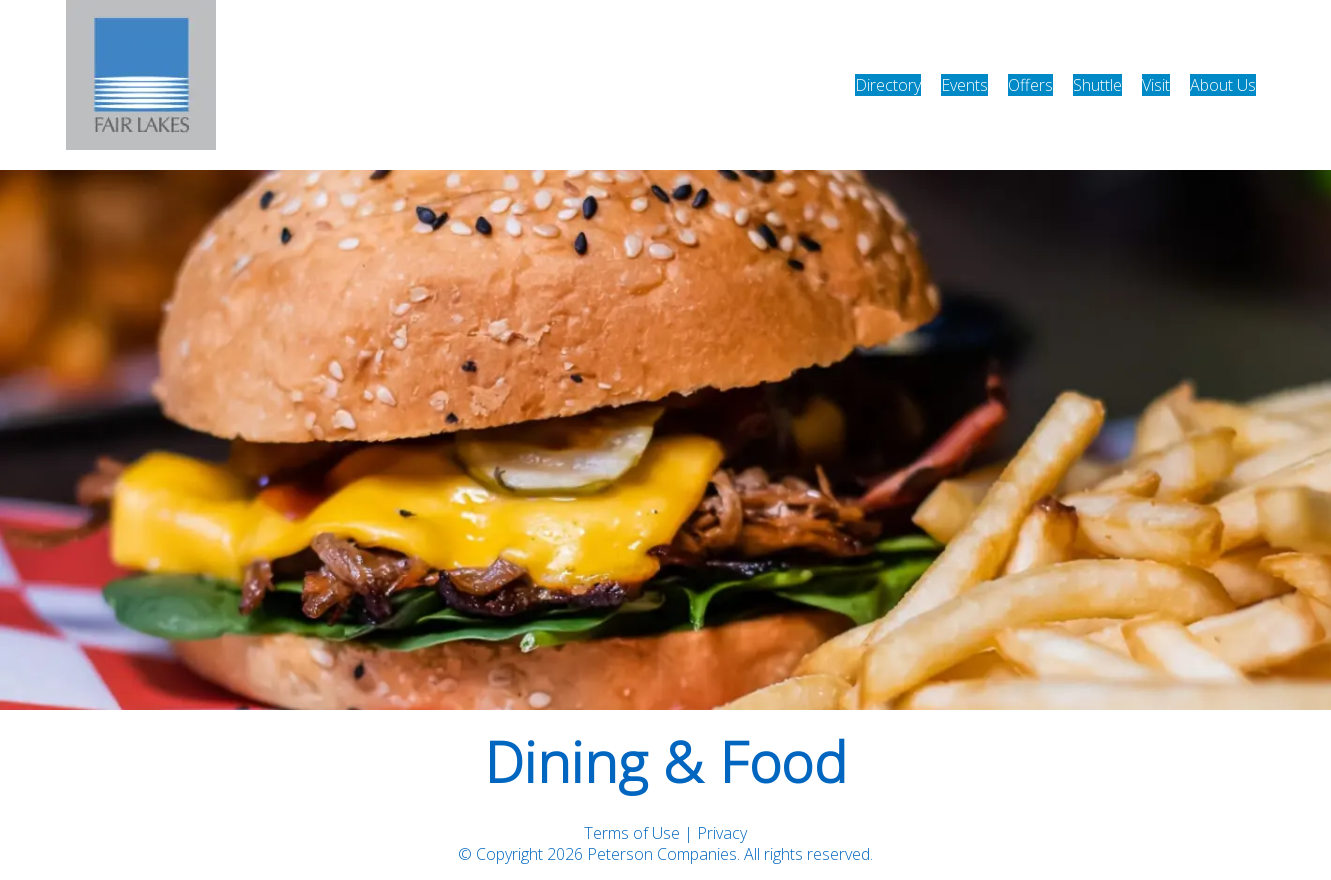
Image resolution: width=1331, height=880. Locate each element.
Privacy (722, 833)
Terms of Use (632, 833)
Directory (888, 85)
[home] (141, 85)
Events (964, 85)
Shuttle (1097, 85)
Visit (1156, 85)
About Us (1223, 85)
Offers (1030, 85)
